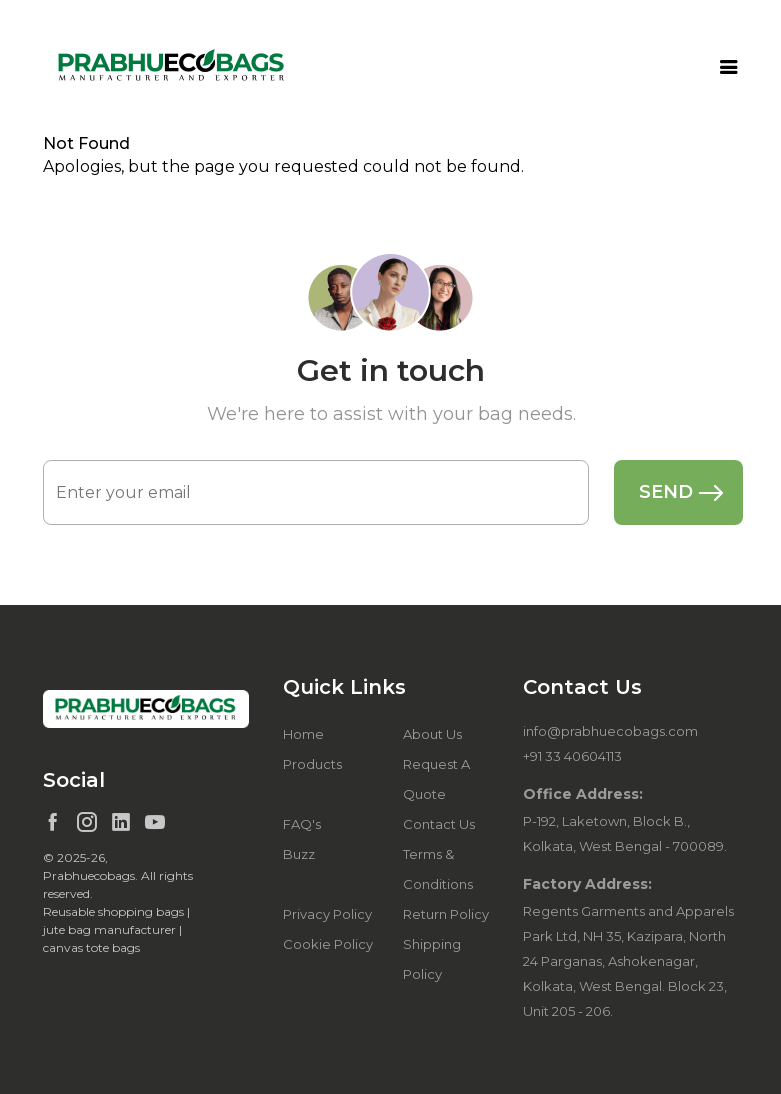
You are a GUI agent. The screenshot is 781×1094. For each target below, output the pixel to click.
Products (312, 764)
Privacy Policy (327, 914)
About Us (432, 734)
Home (303, 734)
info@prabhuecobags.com (610, 731)
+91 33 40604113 (572, 756)
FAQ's (302, 824)
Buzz (299, 854)
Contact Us (439, 824)
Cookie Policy (328, 944)
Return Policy (446, 914)
